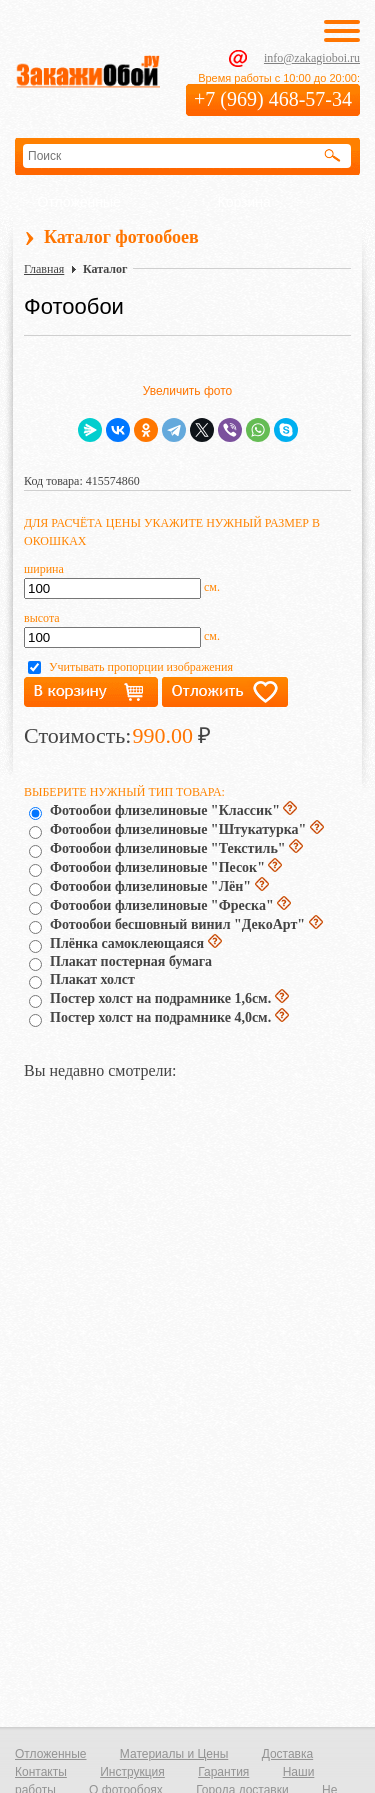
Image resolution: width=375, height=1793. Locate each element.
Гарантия (223, 1772)
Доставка (288, 1754)
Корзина (244, 202)
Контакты (41, 1772)
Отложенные (79, 202)
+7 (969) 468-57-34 (273, 99)
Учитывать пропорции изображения (141, 667)
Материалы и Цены (174, 1754)
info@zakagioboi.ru (312, 58)
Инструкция (132, 1772)
